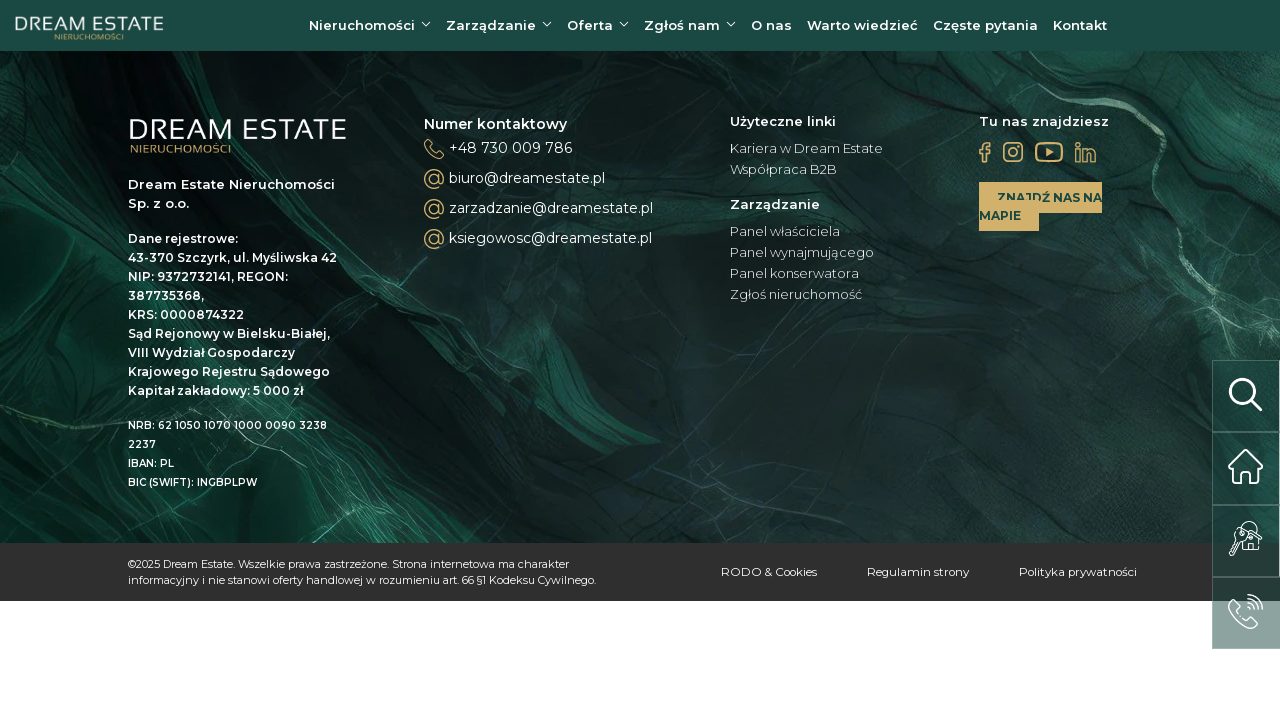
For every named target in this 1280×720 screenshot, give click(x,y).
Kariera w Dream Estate (806, 155)
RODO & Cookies (733, 579)
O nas (771, 29)
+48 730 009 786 (510, 155)
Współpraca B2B (783, 176)
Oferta (590, 29)
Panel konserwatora (794, 280)
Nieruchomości (362, 29)
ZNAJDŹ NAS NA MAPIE (1040, 213)
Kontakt (1080, 29)
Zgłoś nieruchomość (796, 301)
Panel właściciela (785, 238)
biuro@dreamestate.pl (514, 186)
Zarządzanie (491, 29)
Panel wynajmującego (802, 259)
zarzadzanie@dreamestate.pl (538, 216)
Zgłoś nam (682, 29)
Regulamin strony (896, 579)
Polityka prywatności (1070, 579)
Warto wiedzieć (862, 29)
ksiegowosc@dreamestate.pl (538, 246)
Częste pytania (985, 29)
